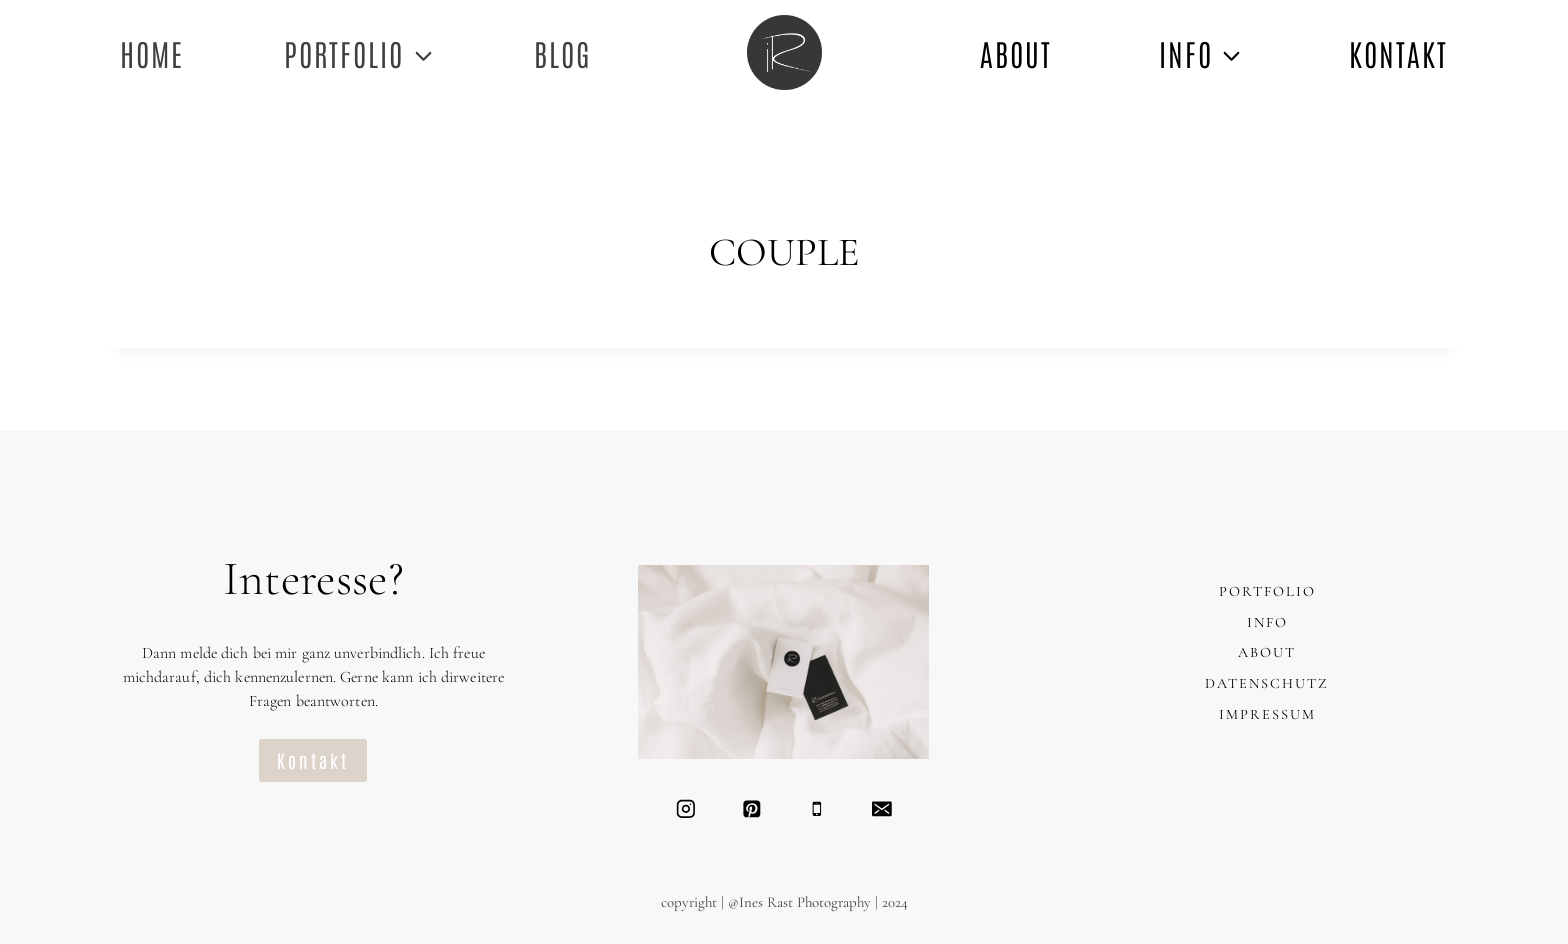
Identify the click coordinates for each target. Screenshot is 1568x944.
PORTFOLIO (1267, 591)
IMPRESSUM (1267, 714)
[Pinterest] (751, 808)
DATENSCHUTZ (1267, 683)
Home (152, 52)
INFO (1267, 622)
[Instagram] (685, 808)
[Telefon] (816, 808)
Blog (562, 52)
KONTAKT (1398, 52)
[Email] (881, 808)
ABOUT (1016, 52)
